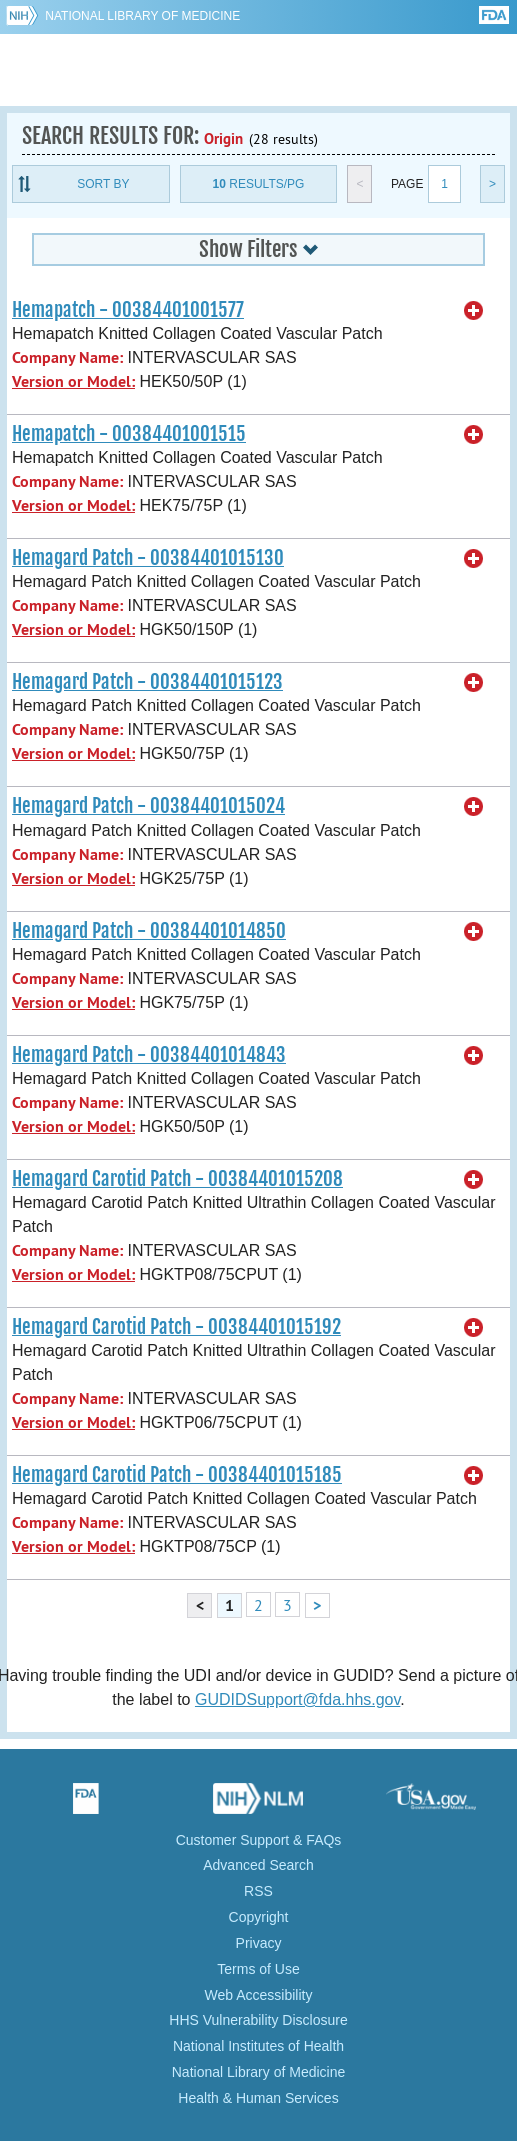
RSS (258, 1891)
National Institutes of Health (258, 2046)
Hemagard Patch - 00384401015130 (148, 558)
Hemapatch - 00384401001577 (128, 310)
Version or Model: (73, 381)
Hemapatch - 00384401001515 (129, 434)
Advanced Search (258, 1865)
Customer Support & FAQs (259, 1840)
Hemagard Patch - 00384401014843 (149, 1055)
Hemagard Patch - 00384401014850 (149, 931)
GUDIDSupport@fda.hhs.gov (297, 1699)
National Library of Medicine (142, 16)
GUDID (258, 70)
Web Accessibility (259, 1995)
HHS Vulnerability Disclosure (258, 2020)
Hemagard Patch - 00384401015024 (148, 806)
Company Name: (67, 357)
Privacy (259, 1943)
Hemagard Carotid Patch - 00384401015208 (177, 1179)
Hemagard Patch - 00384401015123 (147, 682)
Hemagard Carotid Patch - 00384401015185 (177, 1475)
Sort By (103, 184)
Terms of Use (258, 1969)
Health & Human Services (258, 2098)
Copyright (259, 1917)
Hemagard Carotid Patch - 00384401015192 (176, 1327)
